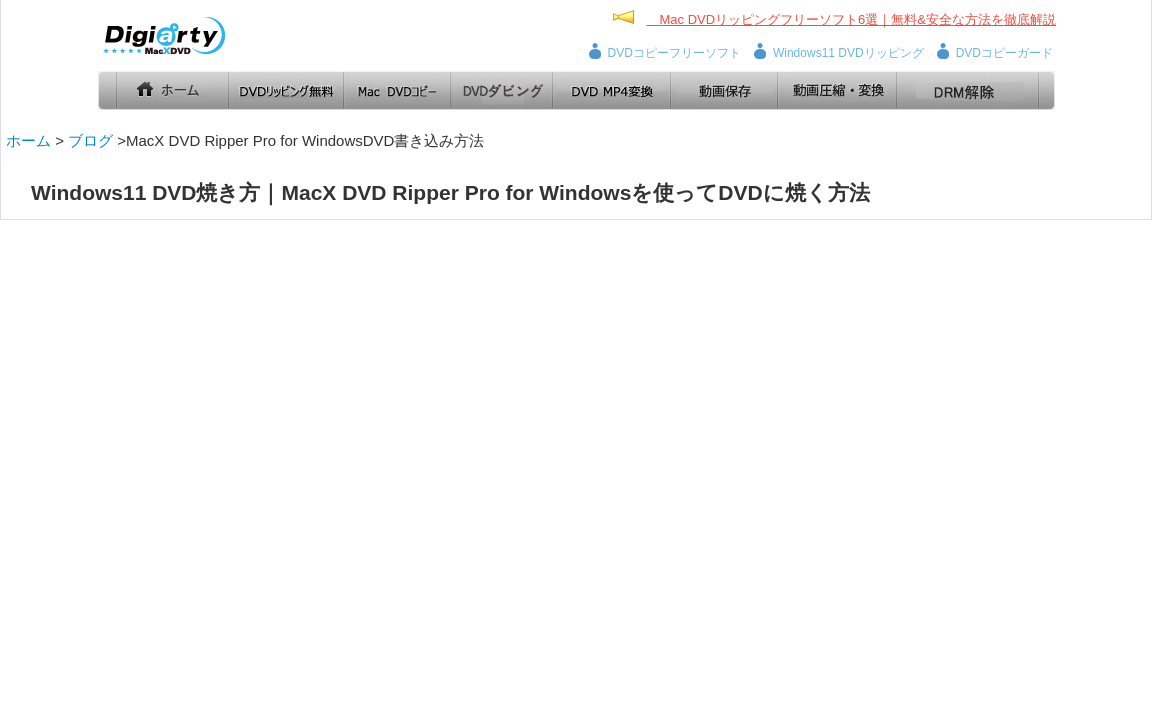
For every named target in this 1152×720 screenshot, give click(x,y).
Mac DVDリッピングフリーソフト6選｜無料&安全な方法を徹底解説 (857, 19)
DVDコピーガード (1004, 53)
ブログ (90, 140)
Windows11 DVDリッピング (848, 53)
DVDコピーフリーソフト (674, 53)
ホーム (28, 140)
